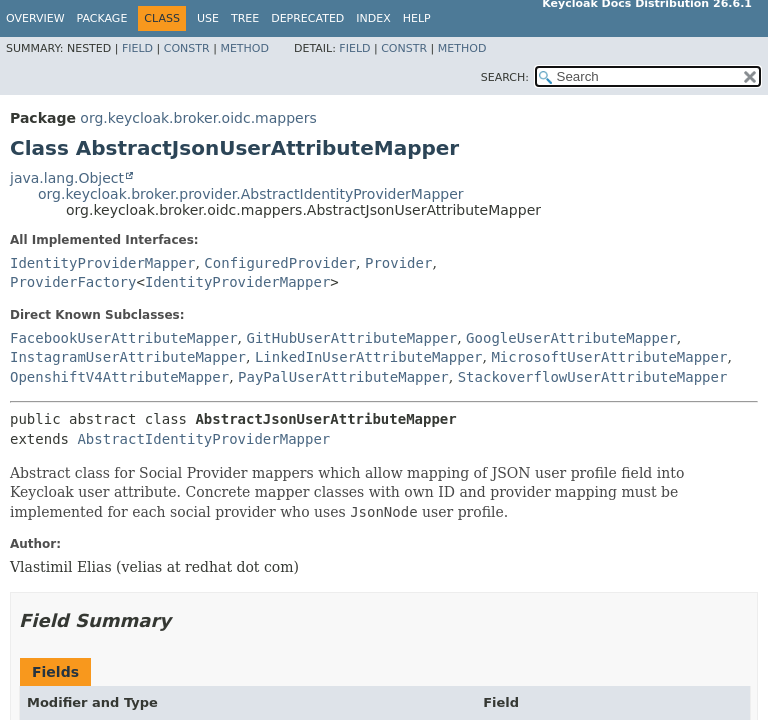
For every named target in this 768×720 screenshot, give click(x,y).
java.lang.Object (67, 178)
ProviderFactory (73, 282)
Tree (245, 18)
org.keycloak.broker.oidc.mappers (198, 118)
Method (244, 48)
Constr (187, 48)
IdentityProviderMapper (102, 263)
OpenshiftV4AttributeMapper (119, 377)
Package (102, 18)
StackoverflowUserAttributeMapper (593, 377)
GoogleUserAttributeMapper (571, 338)
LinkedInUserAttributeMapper (369, 357)
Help (417, 18)
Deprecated (307, 18)
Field (137, 48)
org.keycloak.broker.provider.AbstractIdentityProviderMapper (251, 194)
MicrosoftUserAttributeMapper (609, 357)
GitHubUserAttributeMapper (351, 338)
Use (208, 18)
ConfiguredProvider (280, 263)
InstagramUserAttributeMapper (128, 357)
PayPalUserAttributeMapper (343, 377)
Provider (398, 263)
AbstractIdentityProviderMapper (203, 439)
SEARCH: (505, 77)
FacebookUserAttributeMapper (124, 338)
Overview (35, 18)
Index (373, 18)
